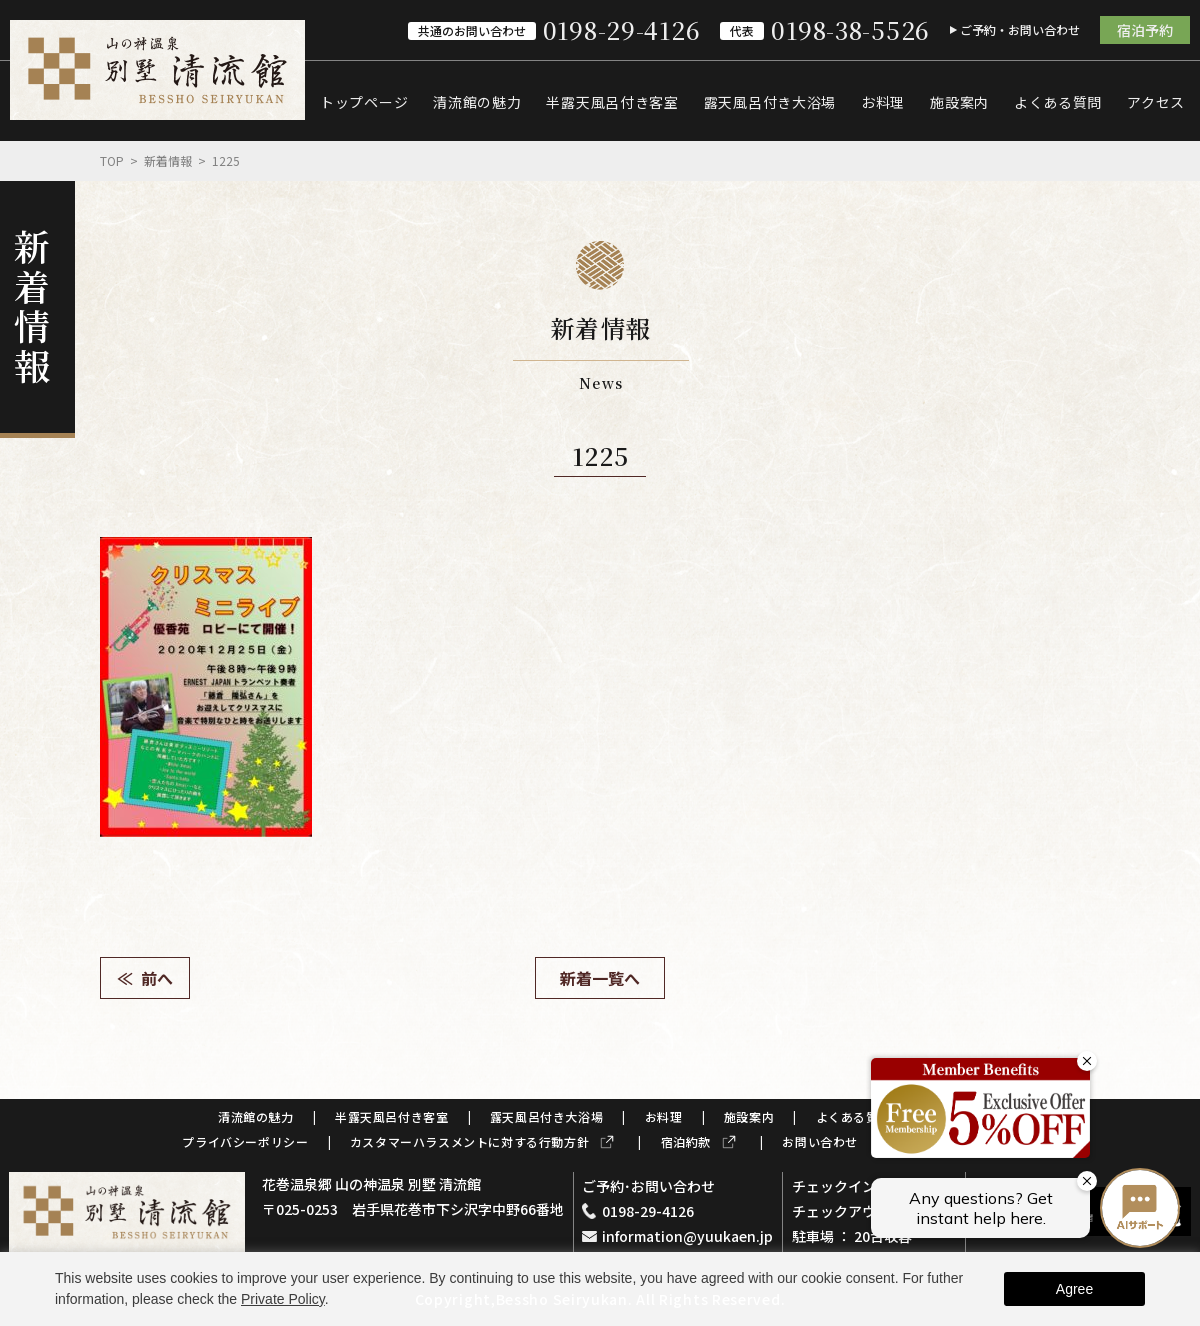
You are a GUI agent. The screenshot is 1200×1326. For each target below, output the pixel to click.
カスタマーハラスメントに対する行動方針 (469, 1141)
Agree (1074, 1289)
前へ (157, 978)
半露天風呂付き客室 (612, 102)
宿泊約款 (686, 1141)
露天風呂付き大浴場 (770, 102)
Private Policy (283, 1299)
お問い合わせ (820, 1141)
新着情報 (168, 160)
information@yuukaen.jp (687, 1236)
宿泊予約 (1145, 30)
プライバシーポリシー (245, 1141)
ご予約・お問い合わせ (1020, 29)
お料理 (883, 102)
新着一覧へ (600, 978)
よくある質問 (1058, 102)
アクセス (1156, 102)
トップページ (364, 102)
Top (112, 160)
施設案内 (959, 102)
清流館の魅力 (477, 102)
